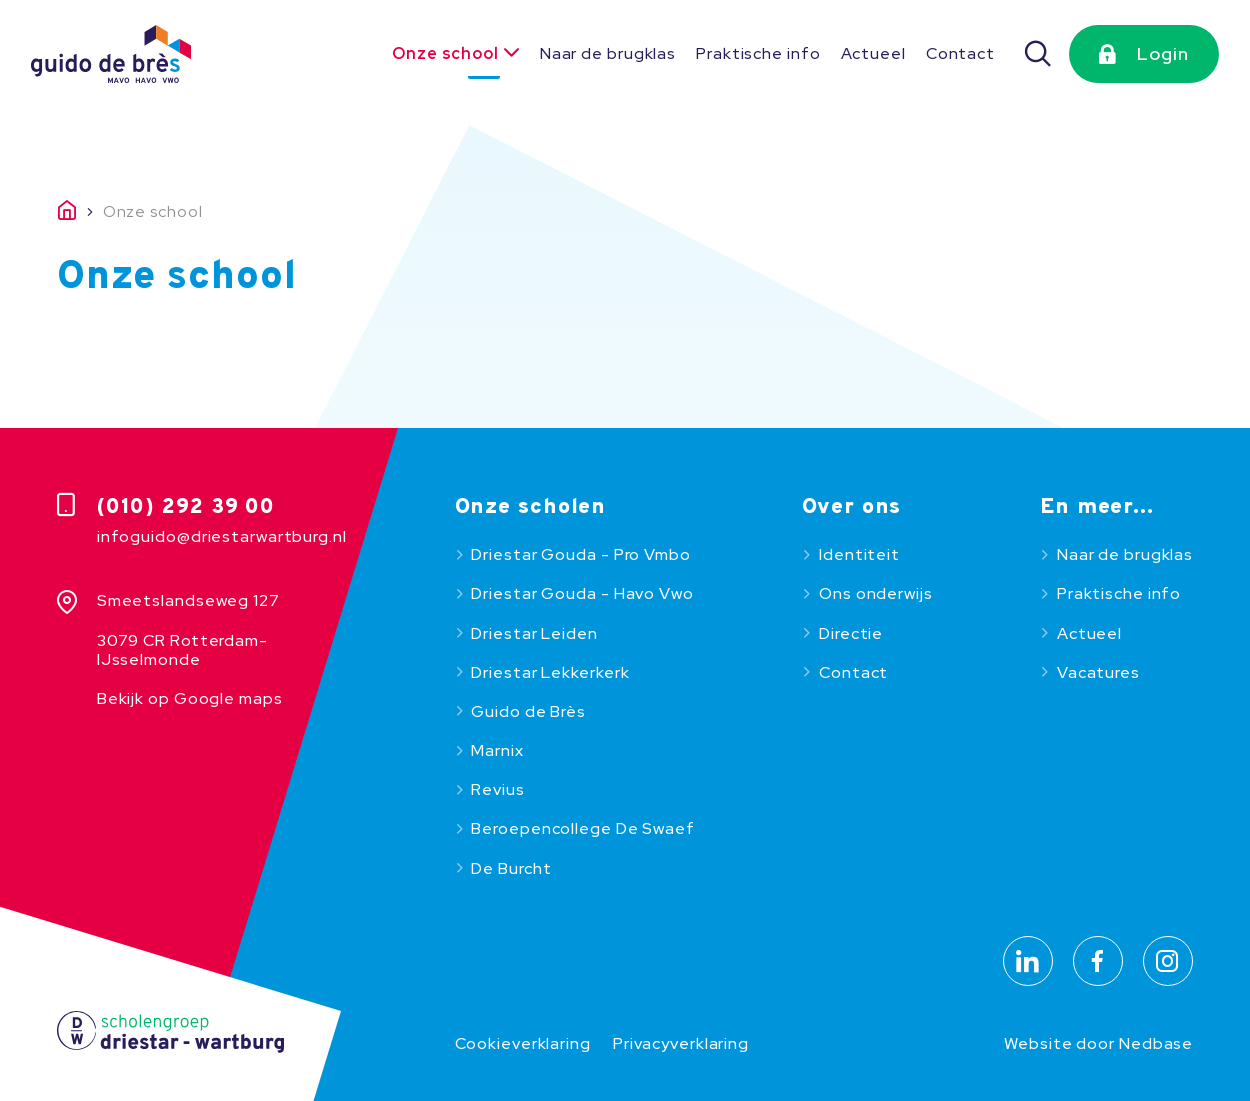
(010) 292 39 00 (186, 507)
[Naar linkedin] (1028, 961)
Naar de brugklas (608, 53)
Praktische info (758, 53)
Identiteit (859, 554)
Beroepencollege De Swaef (582, 828)
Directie (851, 633)
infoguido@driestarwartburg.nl (222, 536)
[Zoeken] (1039, 54)
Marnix (497, 750)
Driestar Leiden (534, 633)
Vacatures (1098, 672)
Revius (497, 789)
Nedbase (1156, 1043)
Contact (960, 53)
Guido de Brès (528, 711)
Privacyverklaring (681, 1043)
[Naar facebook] (1098, 961)
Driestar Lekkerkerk (550, 672)
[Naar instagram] (1168, 961)
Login (1163, 53)
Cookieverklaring (523, 1043)
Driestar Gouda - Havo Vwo (582, 593)
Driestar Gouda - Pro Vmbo (580, 554)
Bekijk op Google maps (190, 698)
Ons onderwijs (876, 593)
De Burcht (511, 868)
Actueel (873, 53)
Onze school (445, 53)
